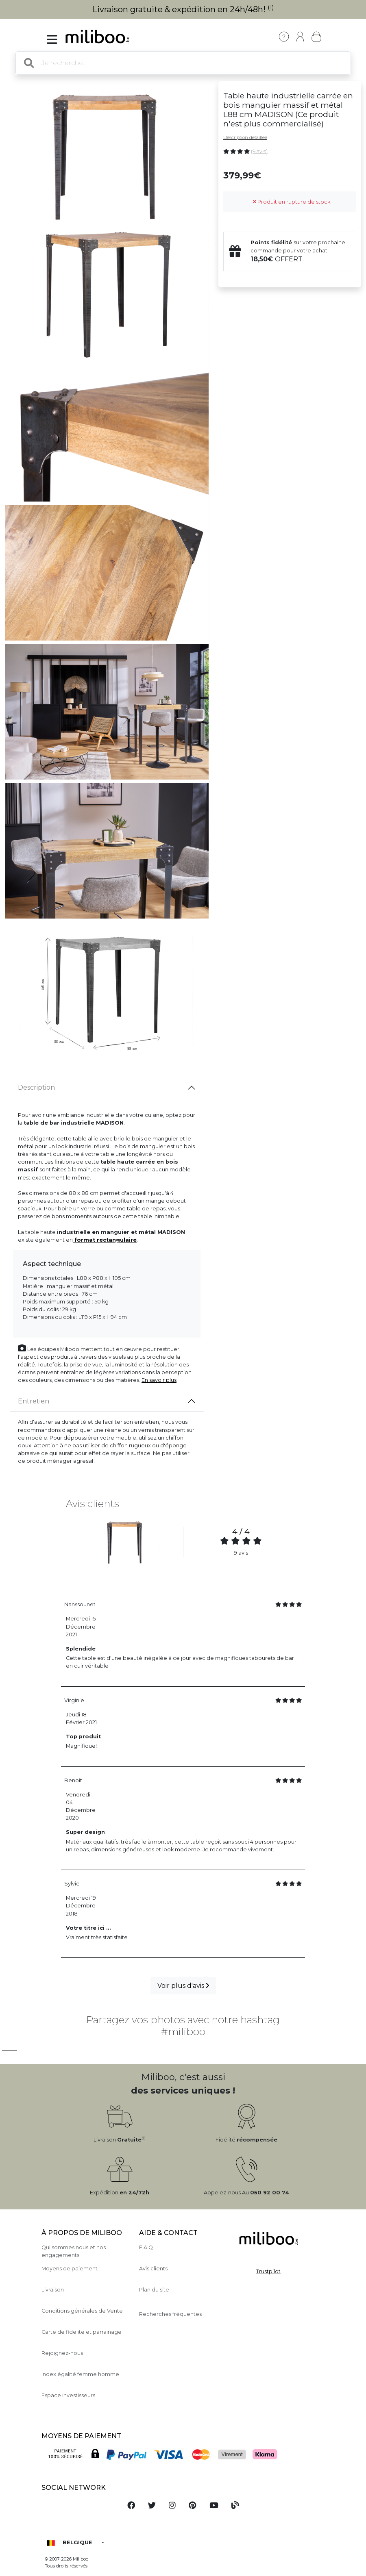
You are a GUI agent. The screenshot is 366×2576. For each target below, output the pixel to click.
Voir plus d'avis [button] (183, 1986)
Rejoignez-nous (62, 2353)
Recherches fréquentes (170, 2314)
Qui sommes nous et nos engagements (73, 2251)
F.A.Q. (146, 2247)
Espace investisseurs (68, 2395)
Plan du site (154, 2290)
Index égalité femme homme (80, 2374)
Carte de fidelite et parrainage (81, 2332)
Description (36, 1087)
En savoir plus (159, 1380)
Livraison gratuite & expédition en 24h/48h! (183, 9)
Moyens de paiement (69, 2268)
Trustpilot (268, 2271)
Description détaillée (245, 137)
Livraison (52, 2290)
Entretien (33, 1401)
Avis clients (153, 2268)
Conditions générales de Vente (82, 2311)
